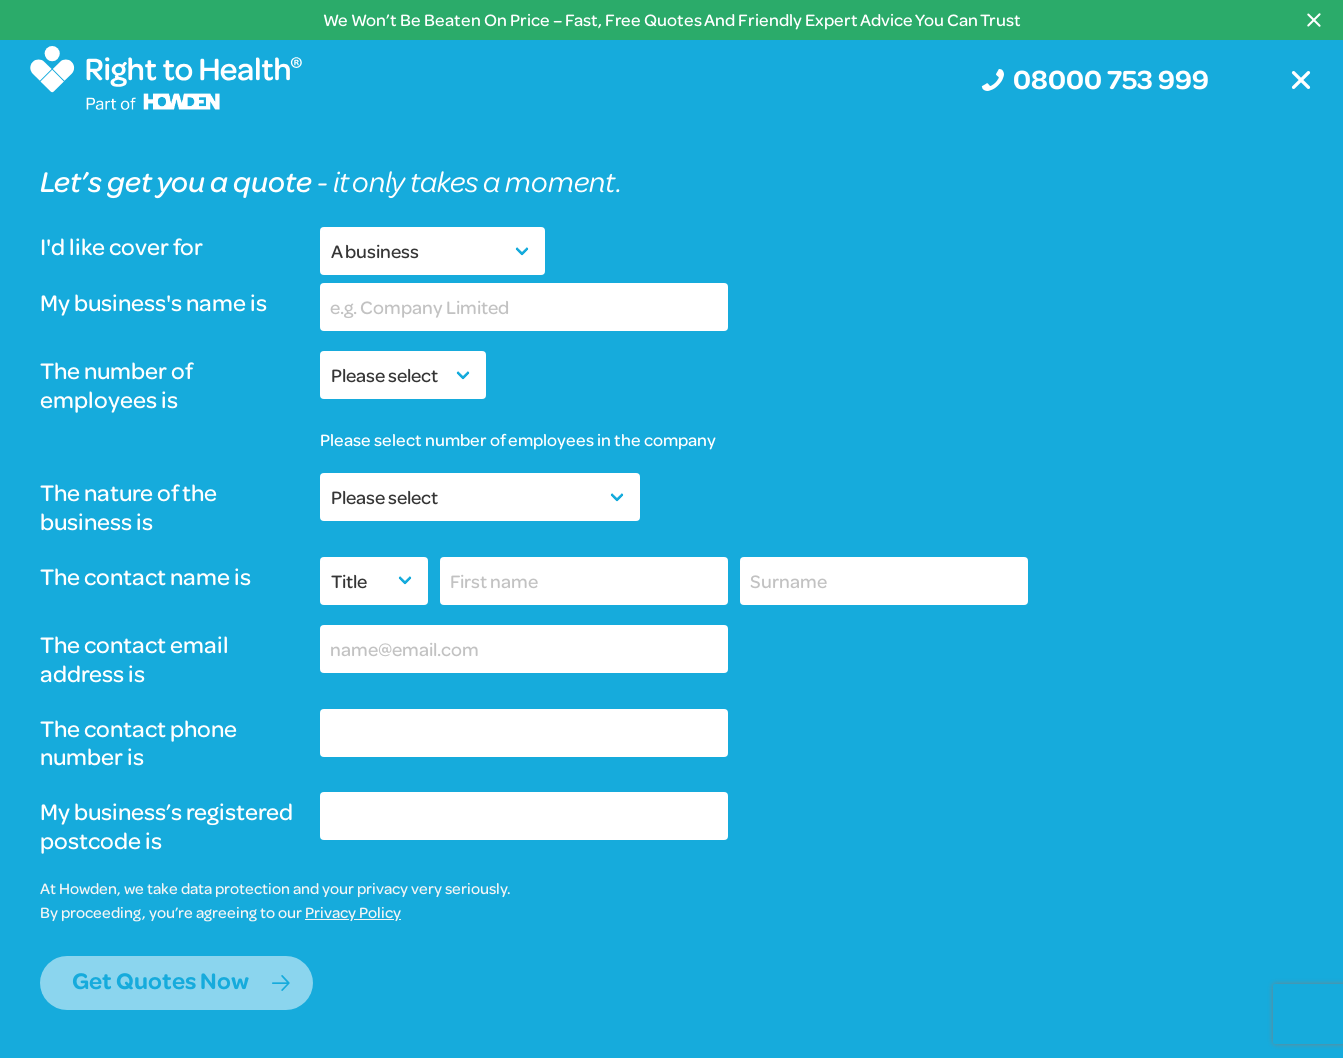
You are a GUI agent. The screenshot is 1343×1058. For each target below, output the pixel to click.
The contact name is (145, 577)
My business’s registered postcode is (166, 827)
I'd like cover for (121, 247)
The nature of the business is (128, 508)
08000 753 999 (1111, 78)
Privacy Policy (353, 912)
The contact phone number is (138, 744)
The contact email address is (134, 660)
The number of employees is (116, 386)
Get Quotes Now (160, 980)
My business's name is (153, 303)
